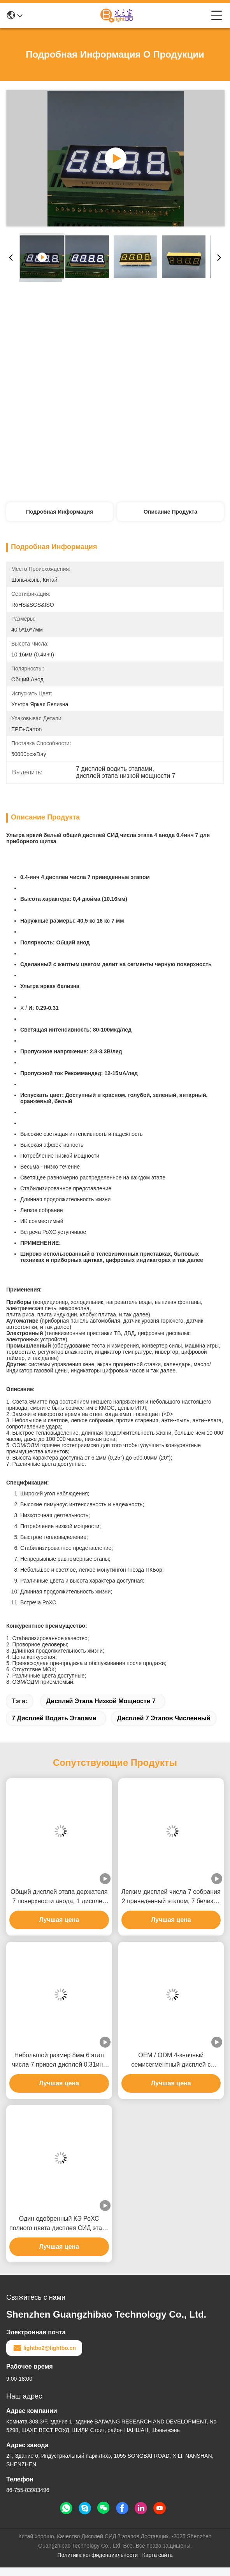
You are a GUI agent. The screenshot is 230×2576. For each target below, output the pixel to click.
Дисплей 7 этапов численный (164, 1718)
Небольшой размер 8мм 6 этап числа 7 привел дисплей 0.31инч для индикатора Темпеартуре (59, 2060)
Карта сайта (157, 2555)
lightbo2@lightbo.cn (44, 2348)
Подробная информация (59, 512)
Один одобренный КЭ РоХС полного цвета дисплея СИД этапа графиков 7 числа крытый (59, 2224)
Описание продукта (170, 512)
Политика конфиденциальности (98, 2555)
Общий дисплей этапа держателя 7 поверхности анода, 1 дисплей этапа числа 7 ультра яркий (59, 1897)
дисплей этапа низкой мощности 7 (101, 1701)
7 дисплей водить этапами (54, 1718)
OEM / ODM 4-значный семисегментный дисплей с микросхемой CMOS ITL (171, 2060)
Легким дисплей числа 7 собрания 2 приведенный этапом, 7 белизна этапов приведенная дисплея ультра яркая (171, 1897)
